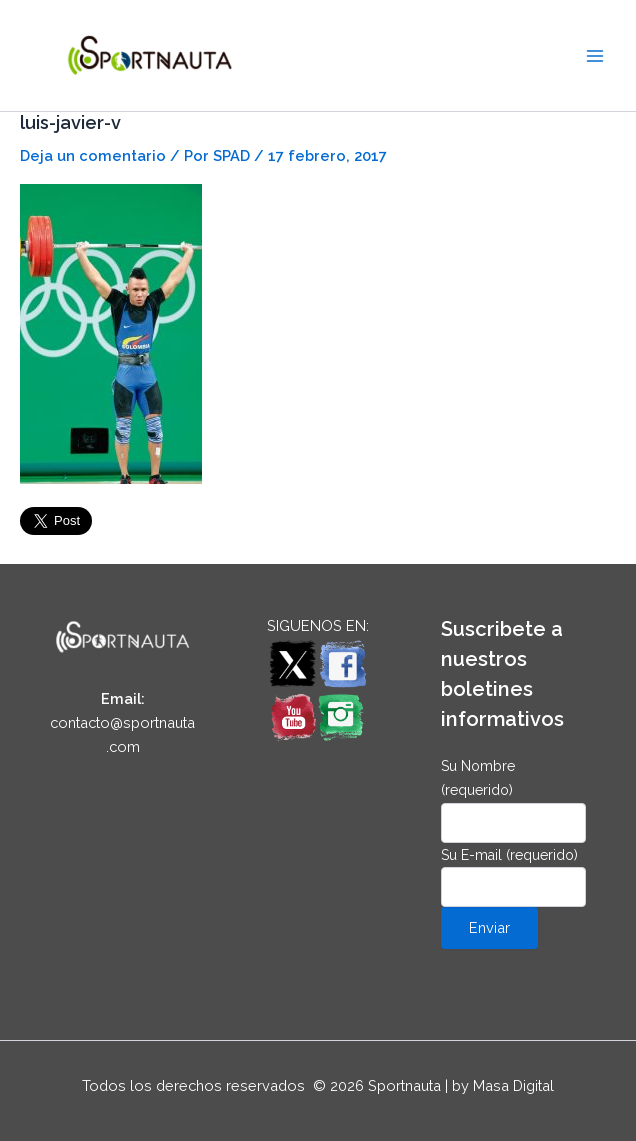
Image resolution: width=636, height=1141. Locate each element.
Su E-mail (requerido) (513, 877)
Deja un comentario (93, 155)
